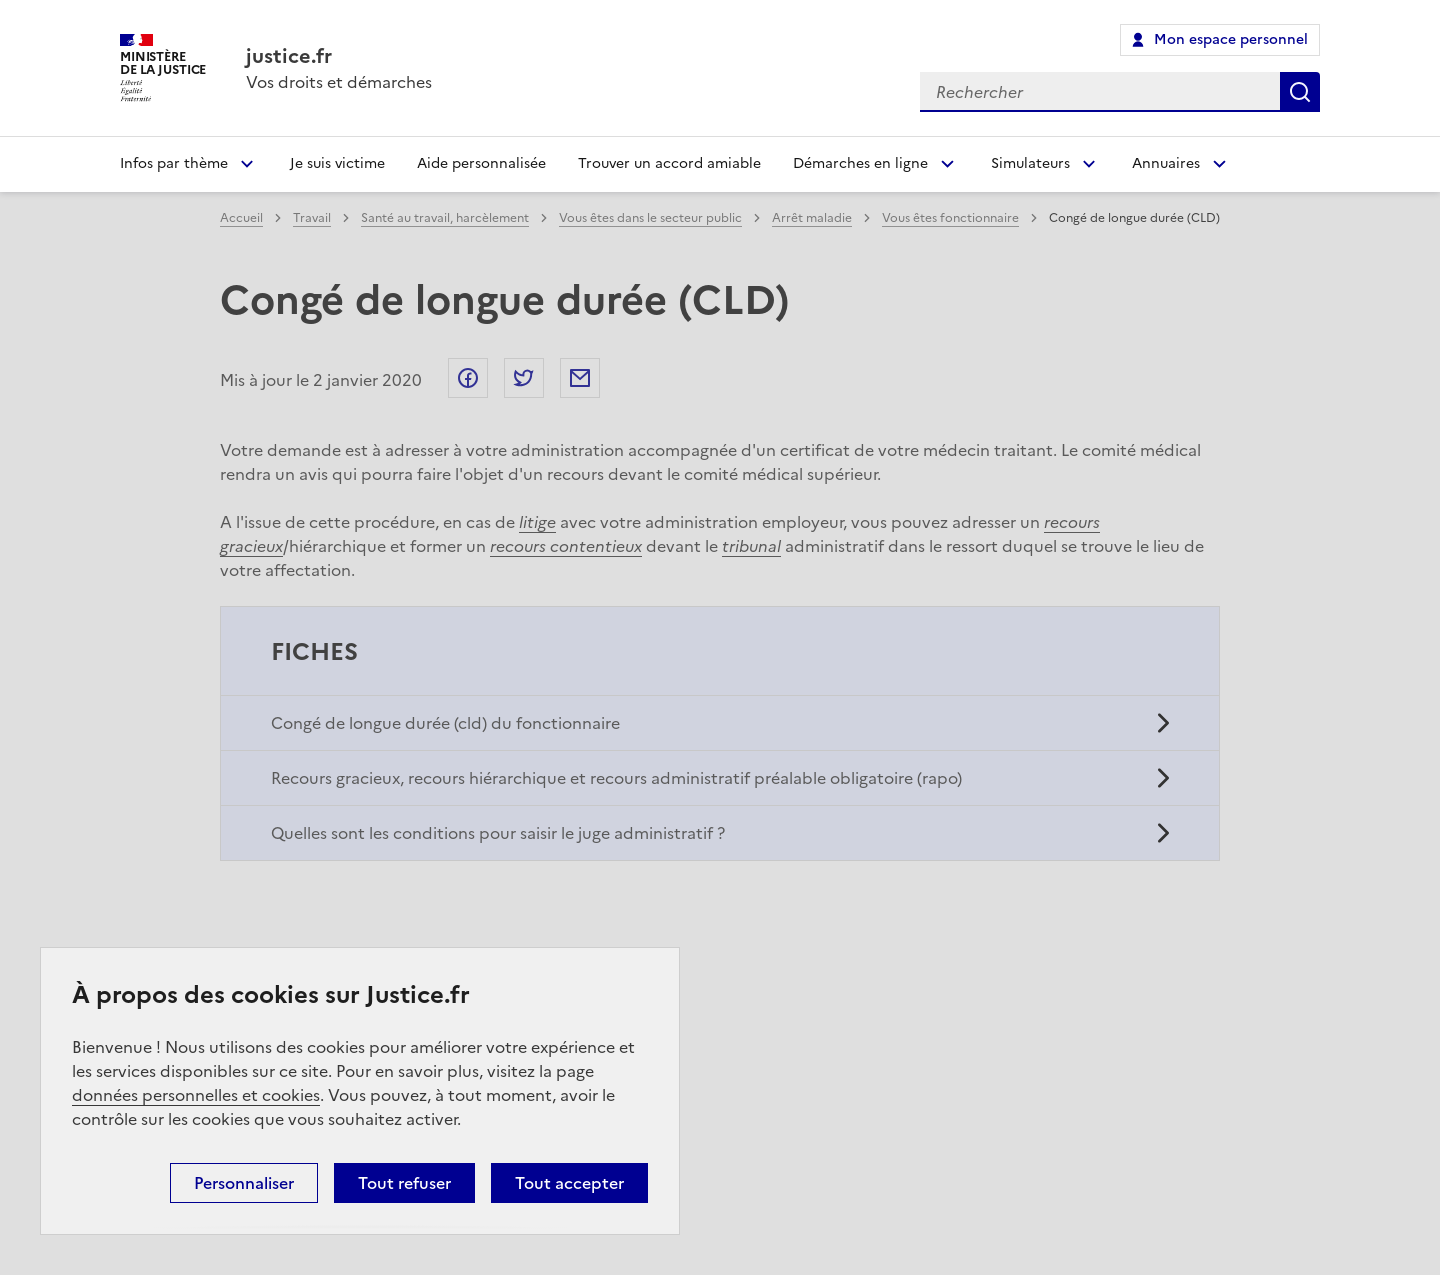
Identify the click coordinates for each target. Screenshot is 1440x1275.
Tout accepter (569, 1183)
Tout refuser (404, 1183)
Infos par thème (174, 163)
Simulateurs (1030, 163)
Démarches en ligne (860, 163)
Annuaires (1166, 163)
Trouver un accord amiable (669, 163)
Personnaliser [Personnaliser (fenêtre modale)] (244, 1183)
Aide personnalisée (481, 163)
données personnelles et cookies (196, 1095)
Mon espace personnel (1231, 39)
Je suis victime (337, 163)
